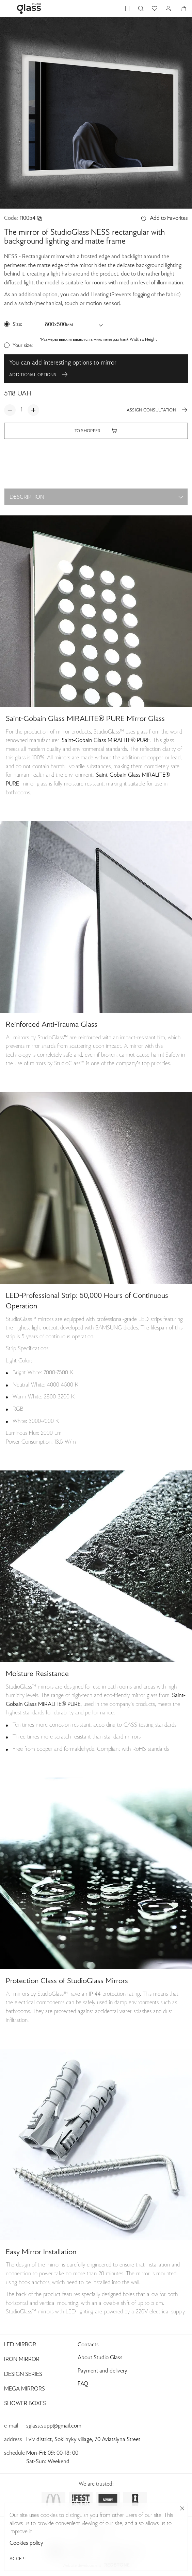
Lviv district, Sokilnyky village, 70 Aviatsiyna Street (83, 2440)
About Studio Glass (100, 2358)
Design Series (23, 2374)
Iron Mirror (21, 2360)
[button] (89, 202)
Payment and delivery (102, 2371)
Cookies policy (169, 2543)
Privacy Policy (96, 2539)
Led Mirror (20, 2345)
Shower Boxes (25, 2404)
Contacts (88, 2345)
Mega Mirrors (24, 2389)
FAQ (83, 2384)
